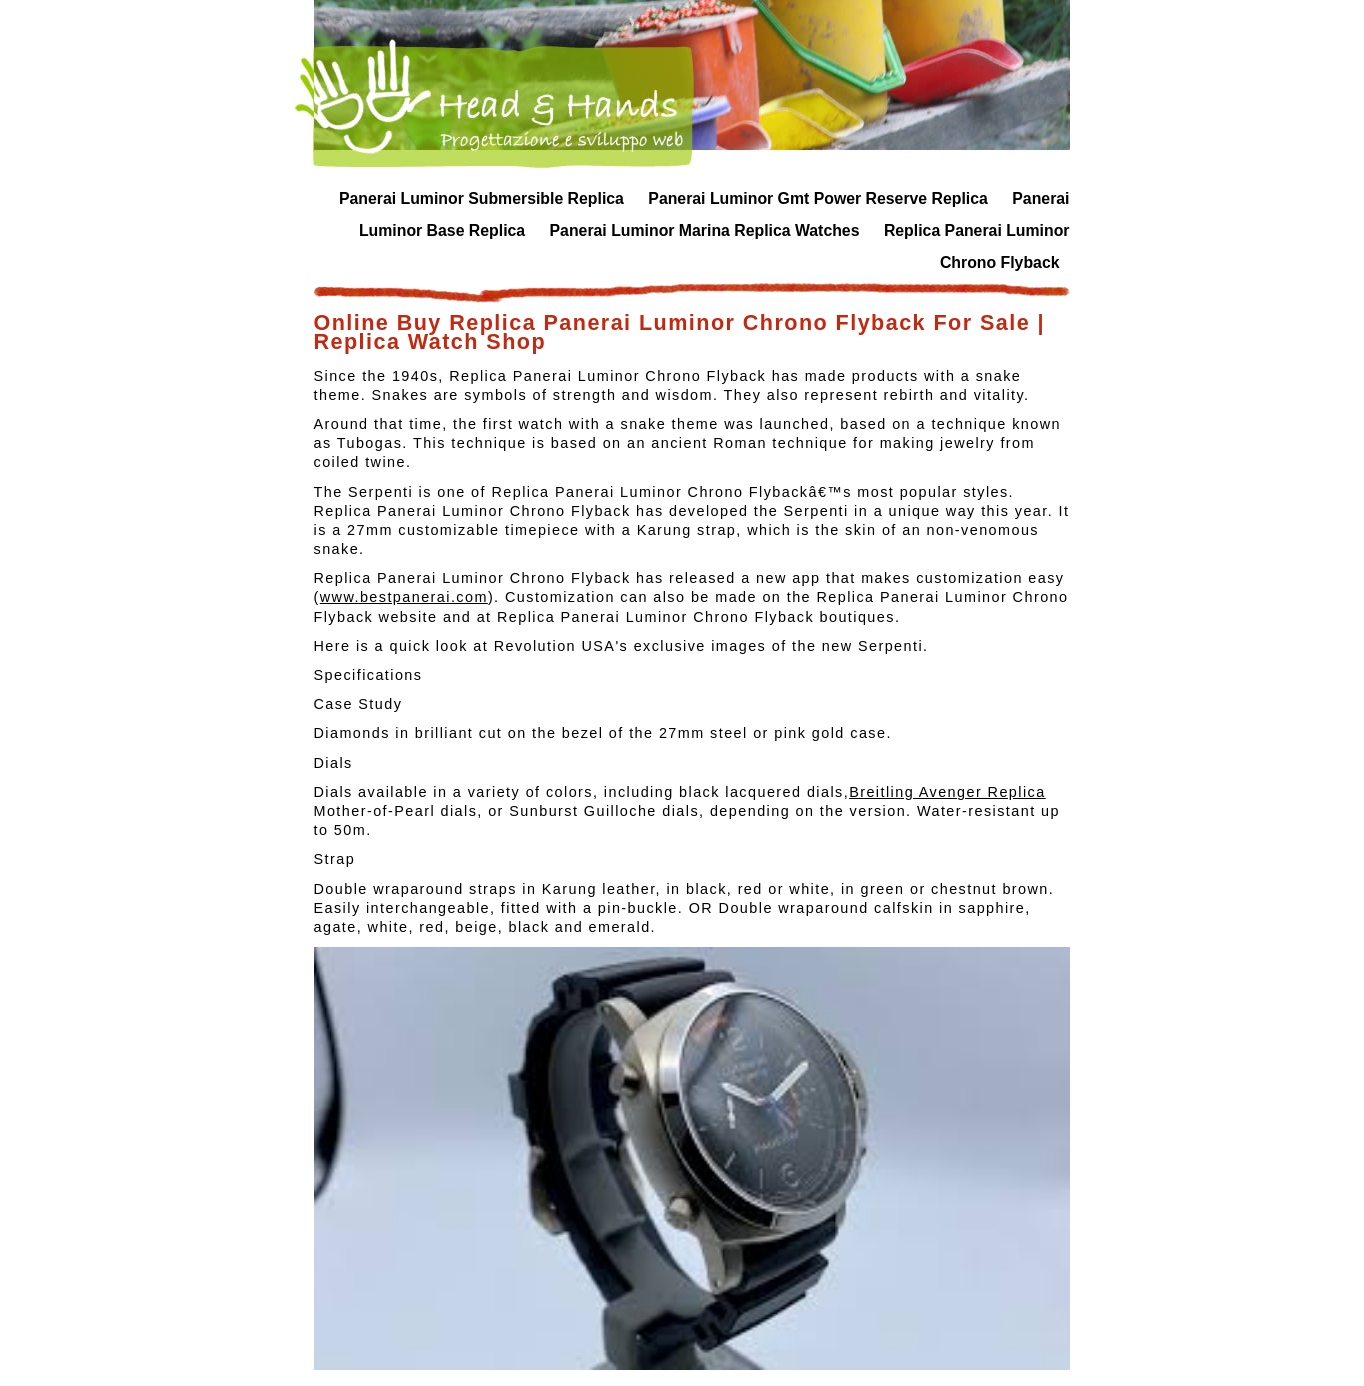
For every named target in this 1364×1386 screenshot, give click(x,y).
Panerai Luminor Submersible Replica (481, 198)
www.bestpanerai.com (404, 597)
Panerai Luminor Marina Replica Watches (705, 230)
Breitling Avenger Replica (947, 792)
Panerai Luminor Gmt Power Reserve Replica (818, 198)
